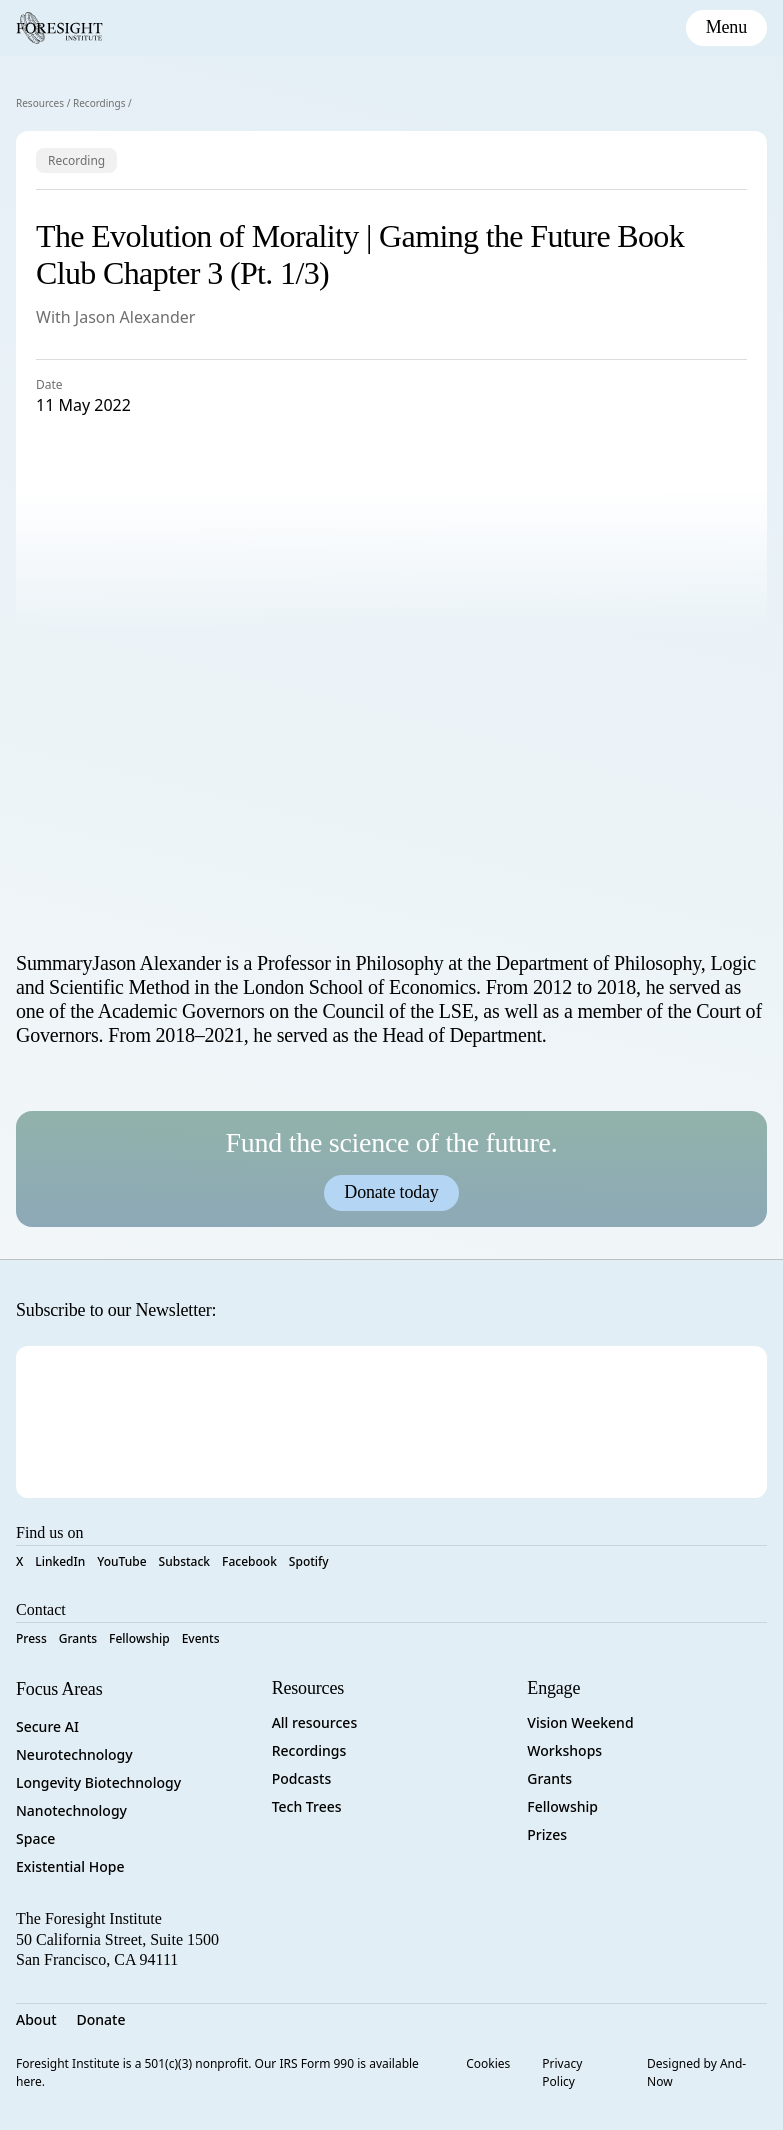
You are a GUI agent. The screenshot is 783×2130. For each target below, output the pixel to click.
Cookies (488, 2063)
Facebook (249, 1561)
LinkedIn (60, 1561)
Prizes (547, 1834)
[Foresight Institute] (59, 28)
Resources (40, 103)
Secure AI (47, 1726)
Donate (101, 2019)
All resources (315, 1722)
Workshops (564, 1750)
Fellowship (139, 1638)
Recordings (99, 103)
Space (35, 1838)
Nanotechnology (71, 1810)
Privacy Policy (562, 2072)
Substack (184, 1561)
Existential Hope (70, 1866)
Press (31, 1638)
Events (201, 1638)
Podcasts (302, 1778)
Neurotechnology (74, 1754)
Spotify (309, 1561)
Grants (78, 1638)
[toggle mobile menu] (726, 28)
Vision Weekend (580, 1722)
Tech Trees (307, 1806)
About (36, 2019)
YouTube (121, 1561)
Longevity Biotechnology (98, 1782)
